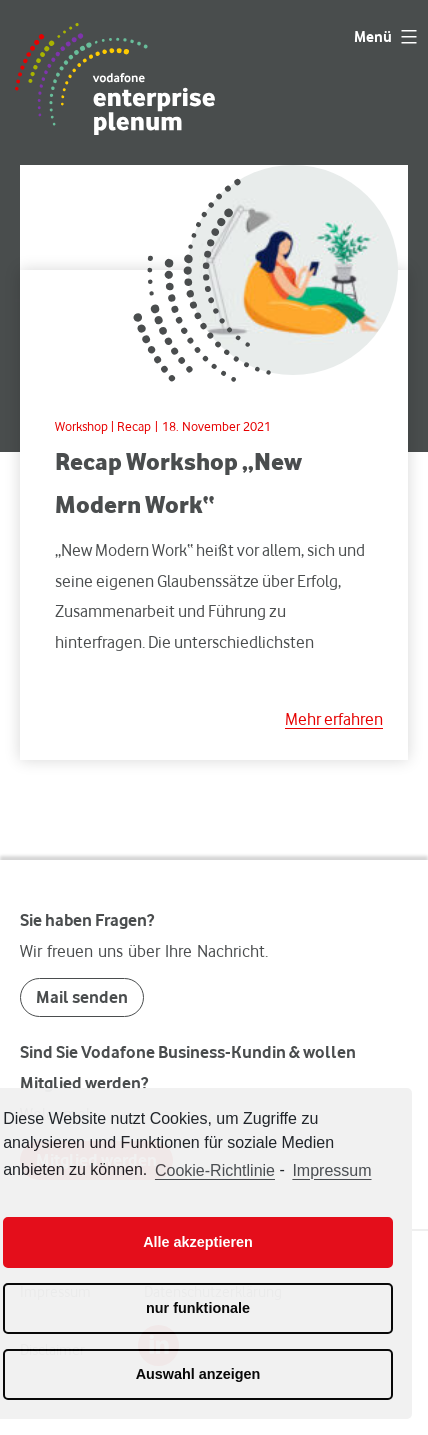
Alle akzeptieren (198, 1242)
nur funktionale (198, 1308)
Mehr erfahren (334, 719)
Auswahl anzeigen (198, 1374)
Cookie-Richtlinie (215, 1170)
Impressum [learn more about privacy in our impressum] (331, 1170)
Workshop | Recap (103, 426)
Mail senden (82, 997)
